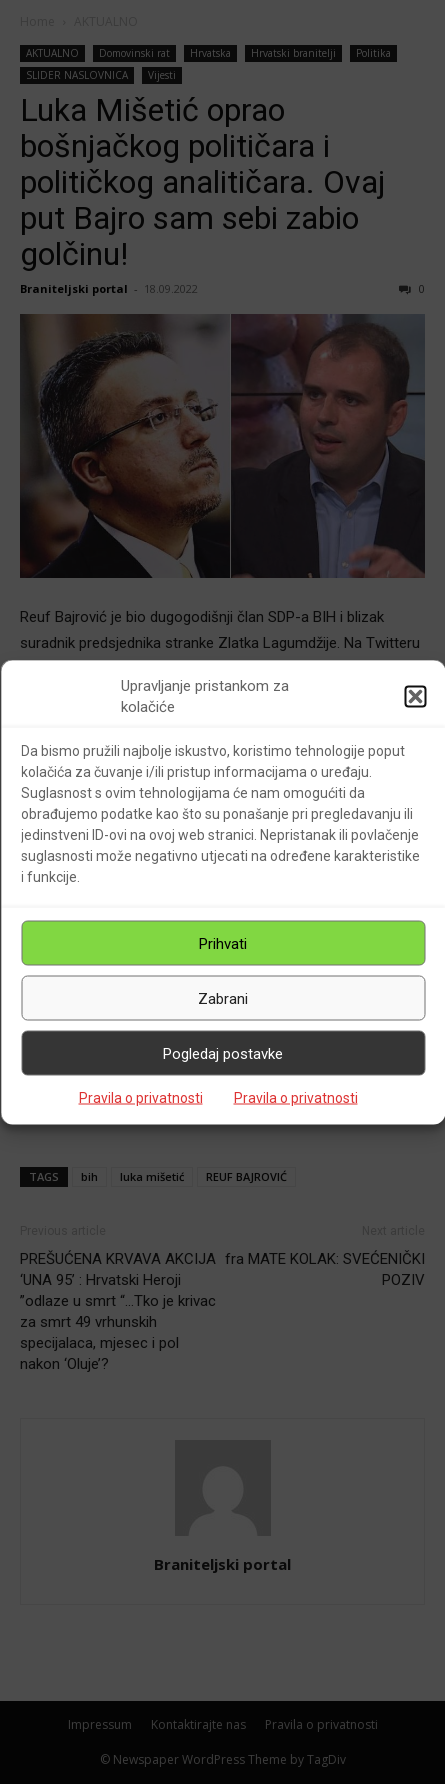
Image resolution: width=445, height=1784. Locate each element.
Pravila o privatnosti (141, 1098)
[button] (415, 697)
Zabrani (223, 998)
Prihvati (223, 943)
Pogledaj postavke (223, 1053)
